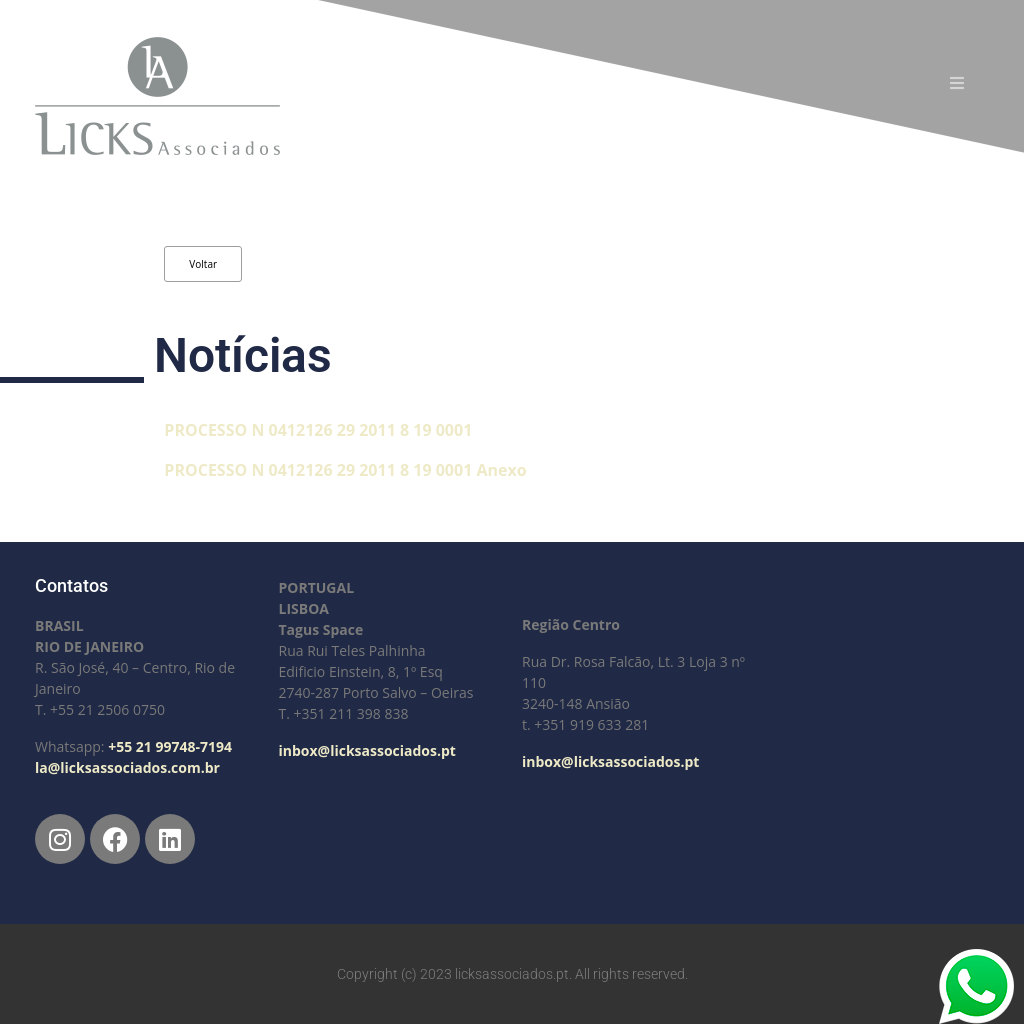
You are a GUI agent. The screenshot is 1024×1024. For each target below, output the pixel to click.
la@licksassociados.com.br (127, 767)
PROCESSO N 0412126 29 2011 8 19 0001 (318, 430)
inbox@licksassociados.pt (367, 750)
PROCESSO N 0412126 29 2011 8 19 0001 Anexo (345, 470)
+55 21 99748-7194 (170, 746)
